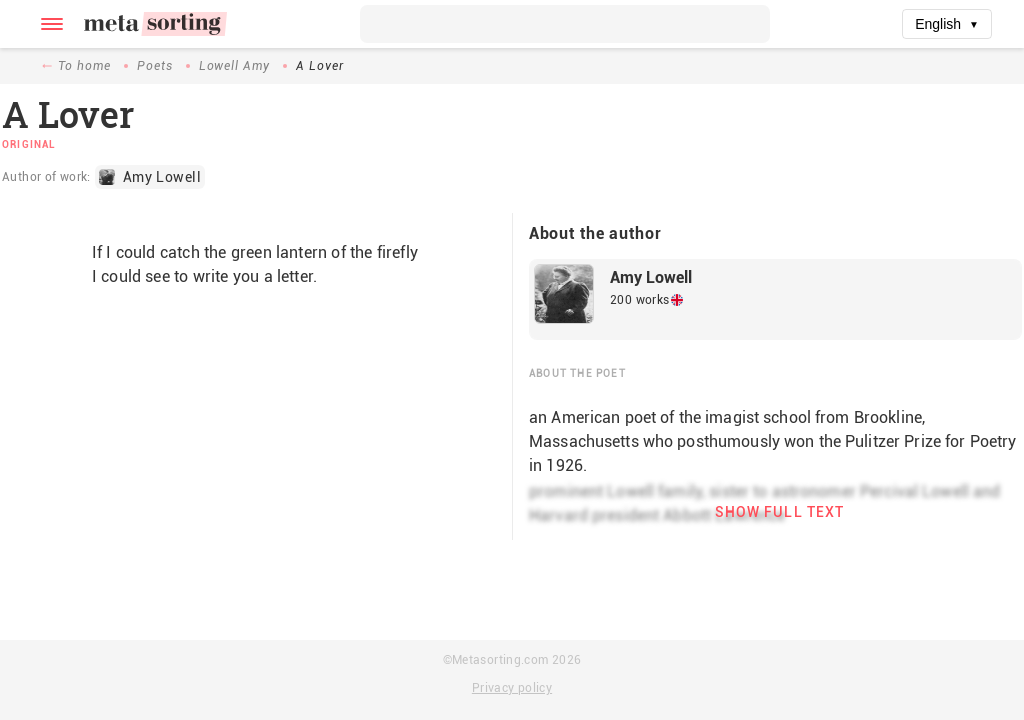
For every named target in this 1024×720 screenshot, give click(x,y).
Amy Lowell (651, 277)
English (947, 24)
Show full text (780, 512)
